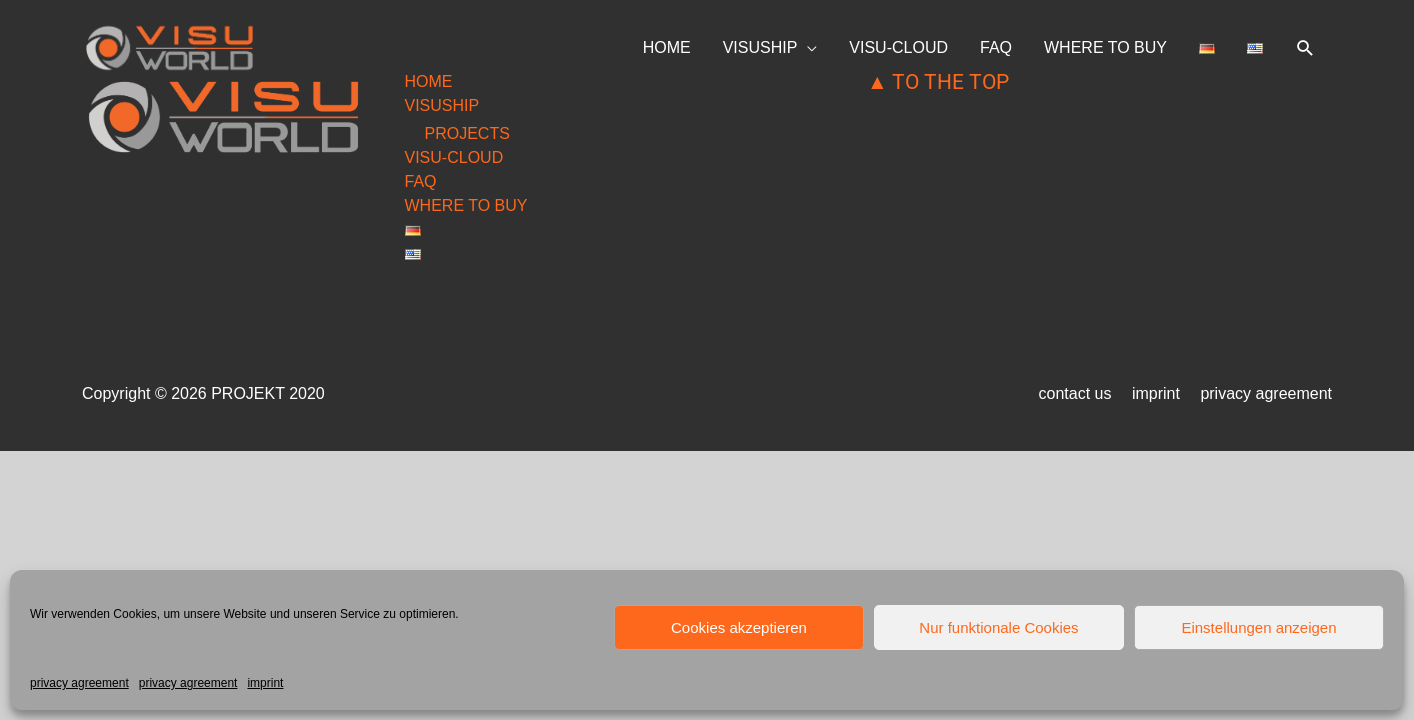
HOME (667, 47)
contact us (1075, 393)
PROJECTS (467, 133)
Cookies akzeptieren (739, 627)
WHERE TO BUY (1105, 47)
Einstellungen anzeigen (1258, 627)
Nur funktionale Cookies (998, 627)
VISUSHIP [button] (760, 47)
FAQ (996, 47)
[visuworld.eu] (169, 46)
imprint (265, 683)
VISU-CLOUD (898, 47)
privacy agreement (79, 683)
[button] (1305, 48)
